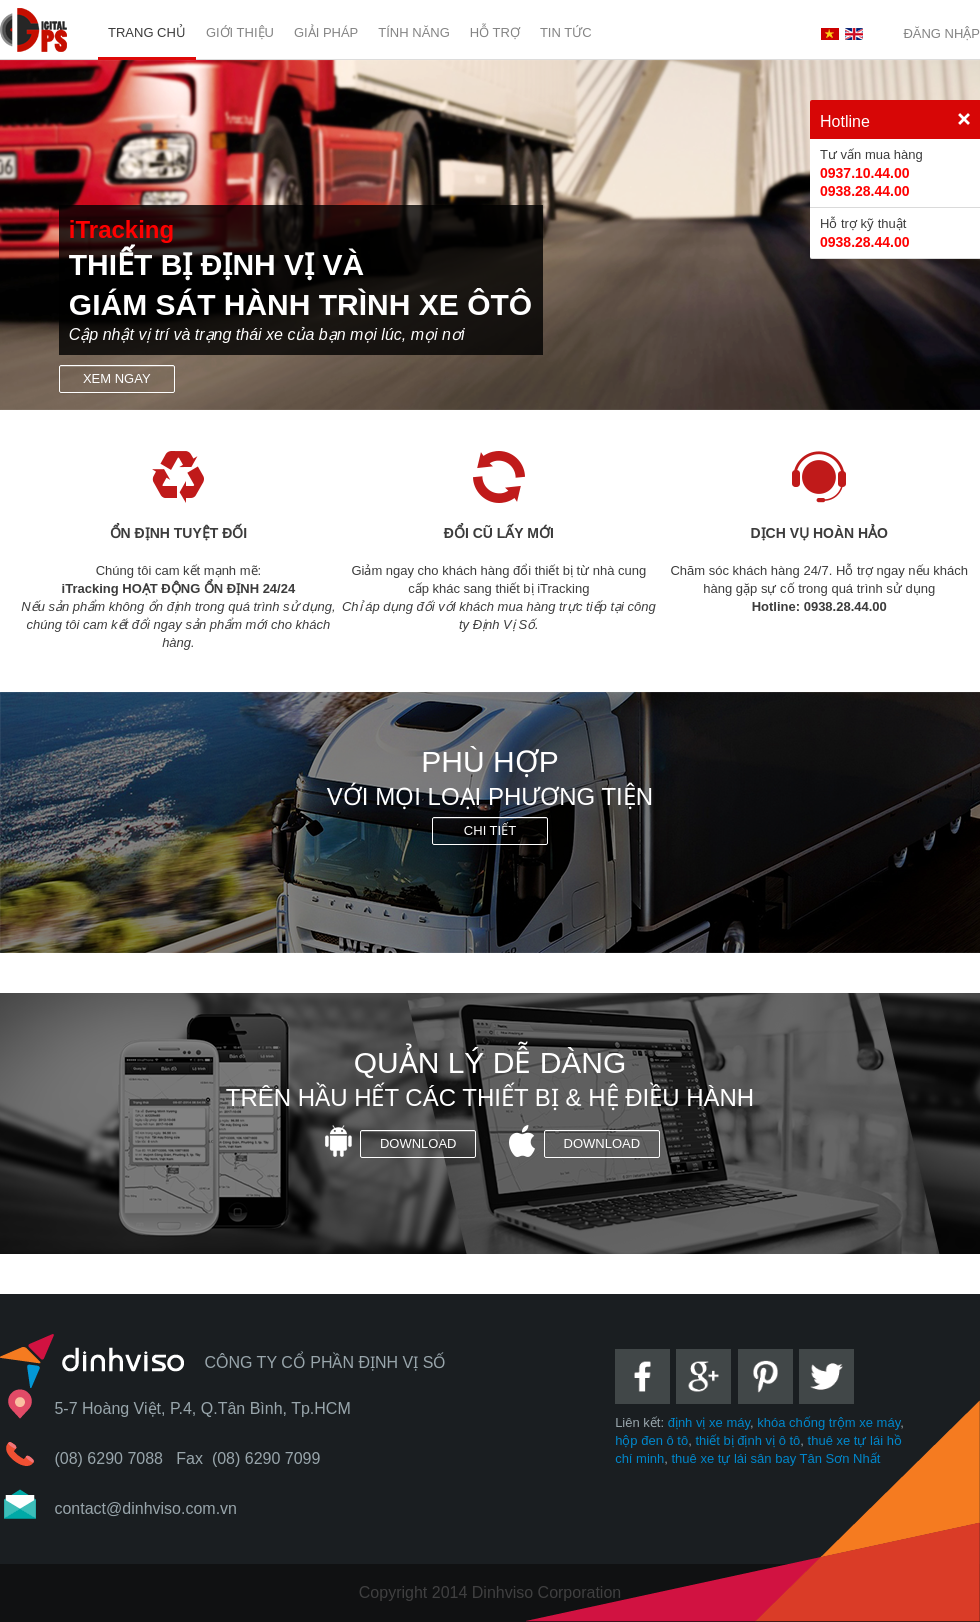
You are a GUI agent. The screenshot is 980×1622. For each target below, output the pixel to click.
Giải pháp (326, 32)
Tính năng (414, 32)
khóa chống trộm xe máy (828, 1422)
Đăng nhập (941, 33)
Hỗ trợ (495, 32)
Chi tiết (490, 830)
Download (418, 1143)
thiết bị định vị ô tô (747, 1440)
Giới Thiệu (240, 32)
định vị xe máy (709, 1422)
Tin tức (566, 32)
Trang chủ (147, 32)
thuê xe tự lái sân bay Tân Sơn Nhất (776, 1458)
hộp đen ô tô (651, 1440)
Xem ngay (117, 378)
